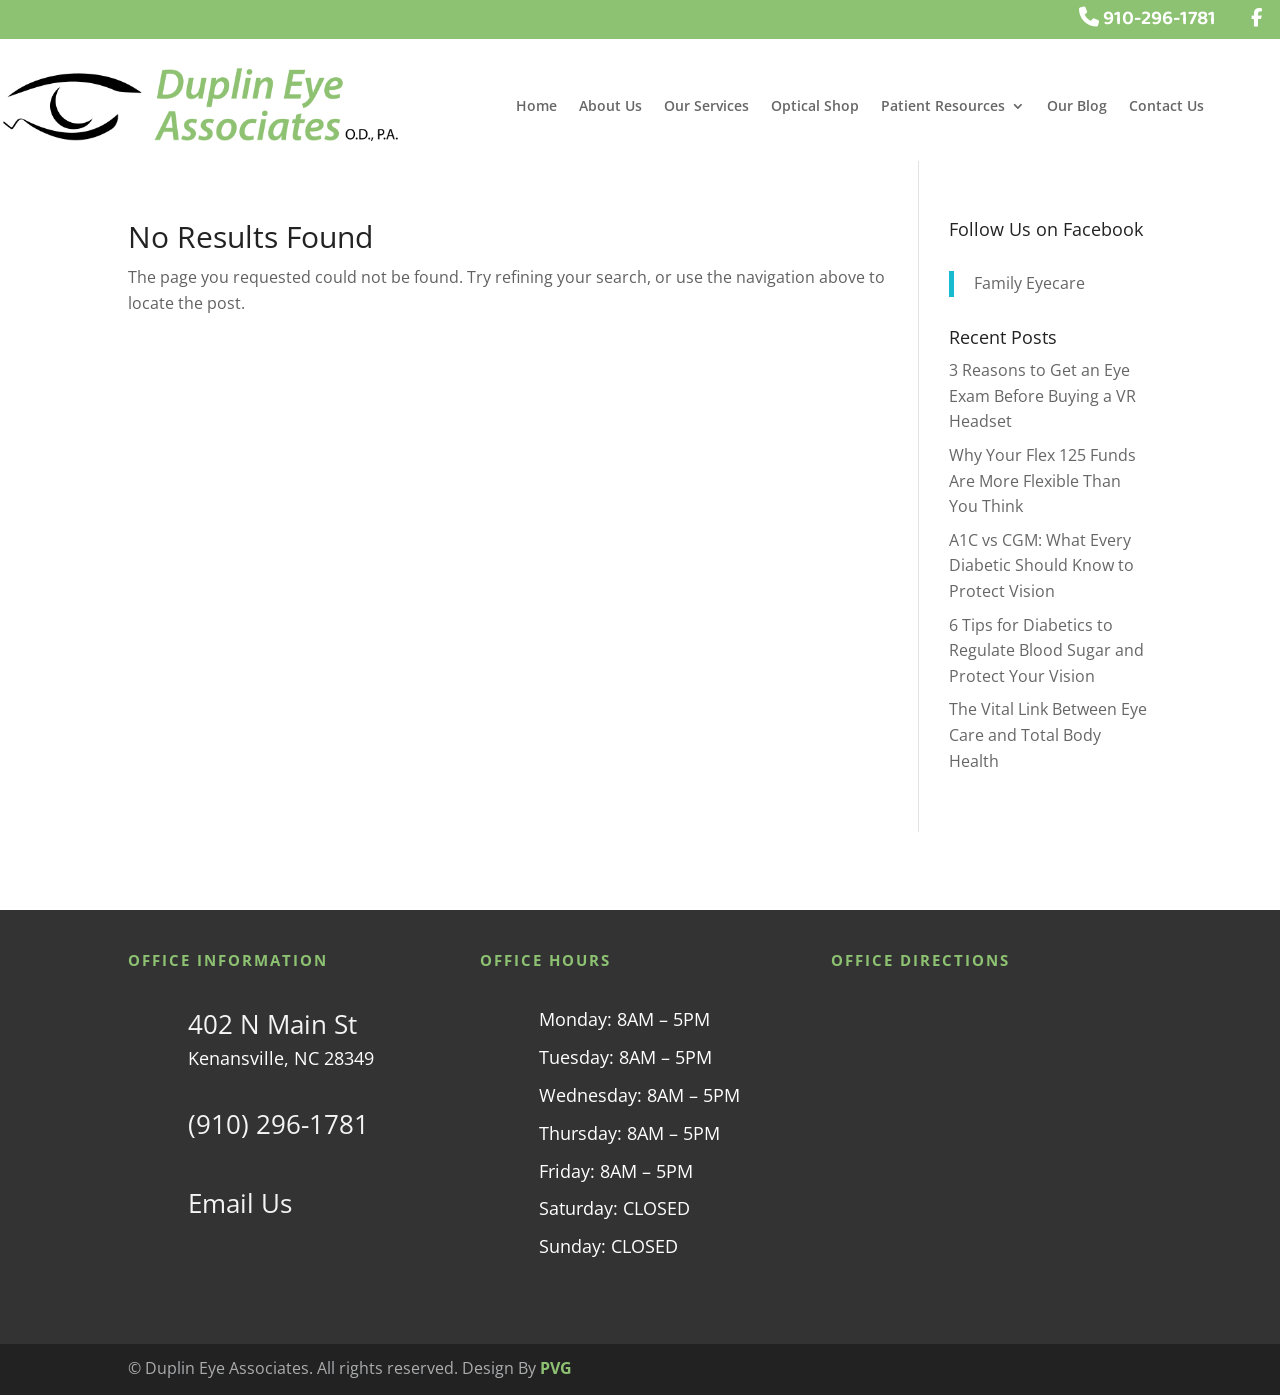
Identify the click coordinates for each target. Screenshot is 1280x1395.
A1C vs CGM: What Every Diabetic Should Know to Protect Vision (1041, 565)
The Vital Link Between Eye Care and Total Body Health (1048, 734)
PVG (556, 1368)
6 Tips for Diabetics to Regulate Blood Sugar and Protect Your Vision (1046, 650)
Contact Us (1166, 107)
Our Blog (1077, 107)
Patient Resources (943, 107)
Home (536, 107)
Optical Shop (815, 107)
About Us (610, 107)
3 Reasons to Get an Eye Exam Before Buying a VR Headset (1042, 395)
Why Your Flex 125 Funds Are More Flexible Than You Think (1042, 480)
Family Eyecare (1029, 283)
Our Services (706, 107)
